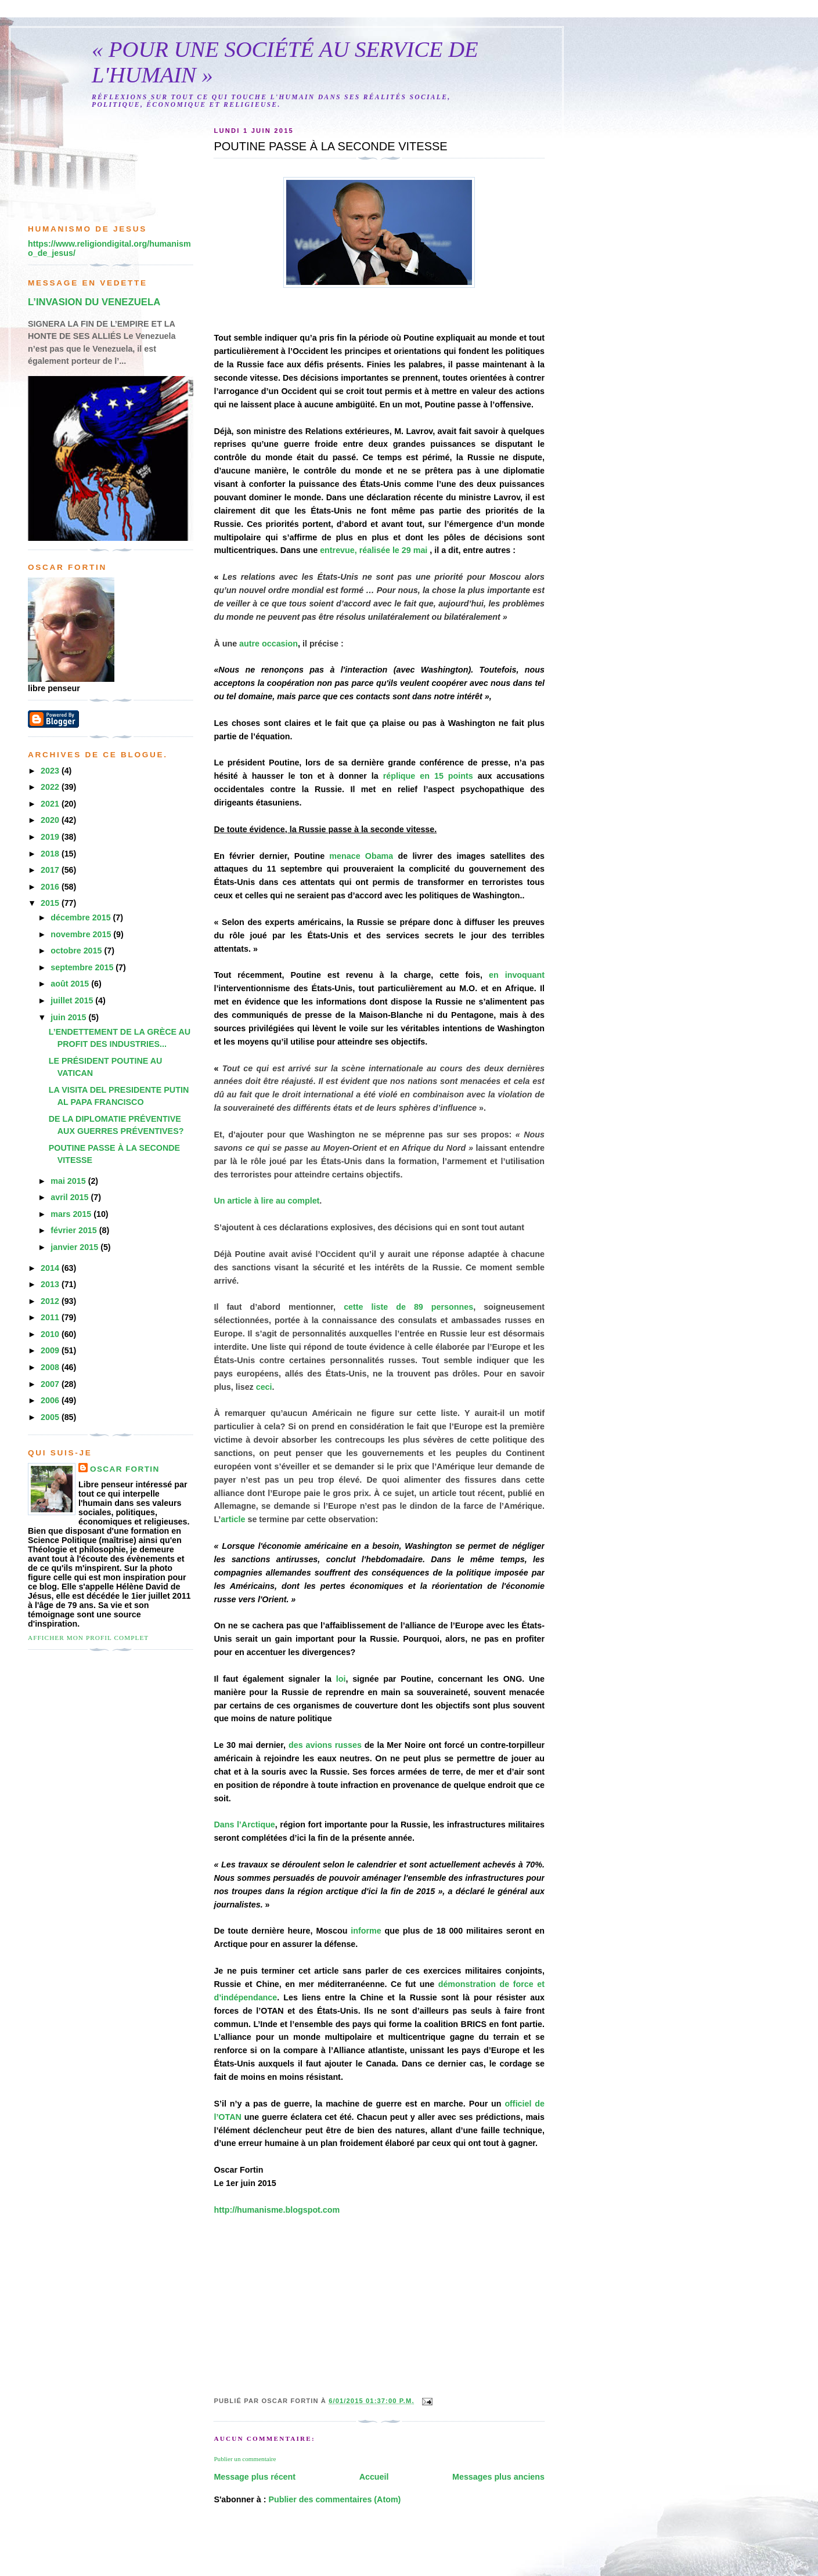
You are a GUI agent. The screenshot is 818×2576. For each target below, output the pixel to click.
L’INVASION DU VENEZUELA (94, 302)
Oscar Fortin (125, 1469)
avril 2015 (71, 1197)
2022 (51, 787)
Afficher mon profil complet (88, 1637)
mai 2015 (69, 1181)
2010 (51, 1334)
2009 (51, 1350)
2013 (51, 1284)
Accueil (374, 2476)
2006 (51, 1400)
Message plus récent (255, 2476)
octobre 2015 (77, 950)
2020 (51, 820)
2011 (51, 1317)
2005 (51, 1417)
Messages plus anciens (498, 2476)
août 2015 (71, 983)
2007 (51, 1384)
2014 (51, 1268)
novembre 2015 (82, 934)
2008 (51, 1367)
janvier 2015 (75, 1247)
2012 (51, 1301)
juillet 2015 (73, 1000)
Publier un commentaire (245, 2458)
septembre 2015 (83, 967)
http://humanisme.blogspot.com (277, 2209)
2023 (51, 770)
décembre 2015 (82, 917)
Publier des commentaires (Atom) (334, 2499)
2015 (51, 903)
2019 (51, 836)
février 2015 (75, 1230)
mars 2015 (72, 1214)
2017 (51, 870)
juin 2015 (69, 1017)
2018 (51, 853)
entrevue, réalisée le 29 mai (373, 550)
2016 (51, 886)
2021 (51, 803)
